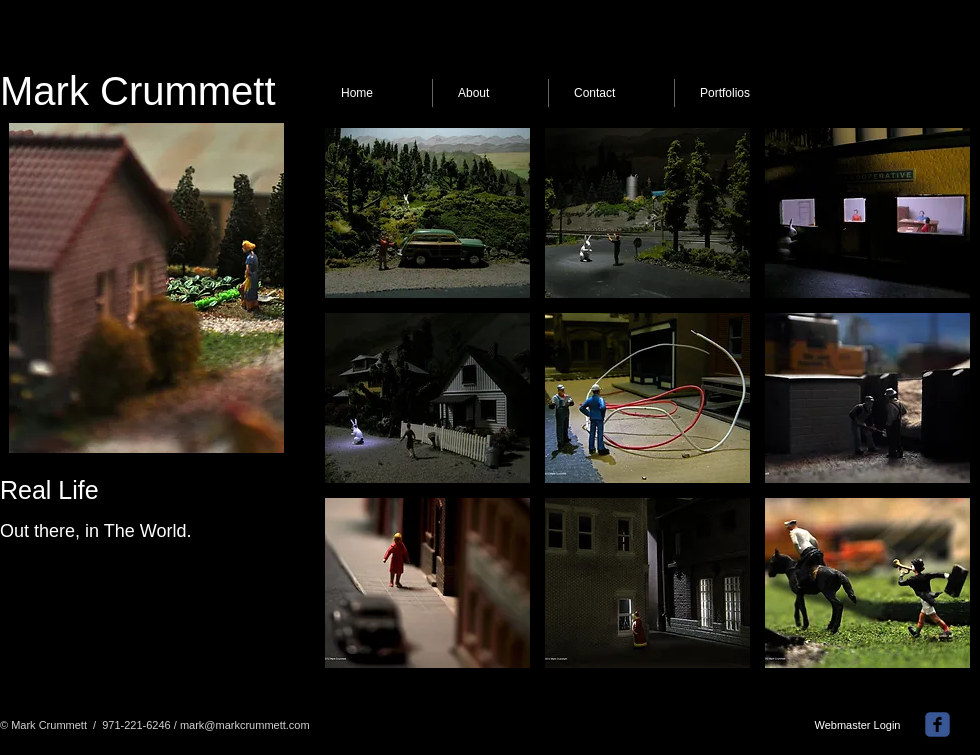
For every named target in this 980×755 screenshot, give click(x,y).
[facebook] (937, 724)
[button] (427, 213)
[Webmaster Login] (857, 726)
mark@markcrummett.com (245, 725)
